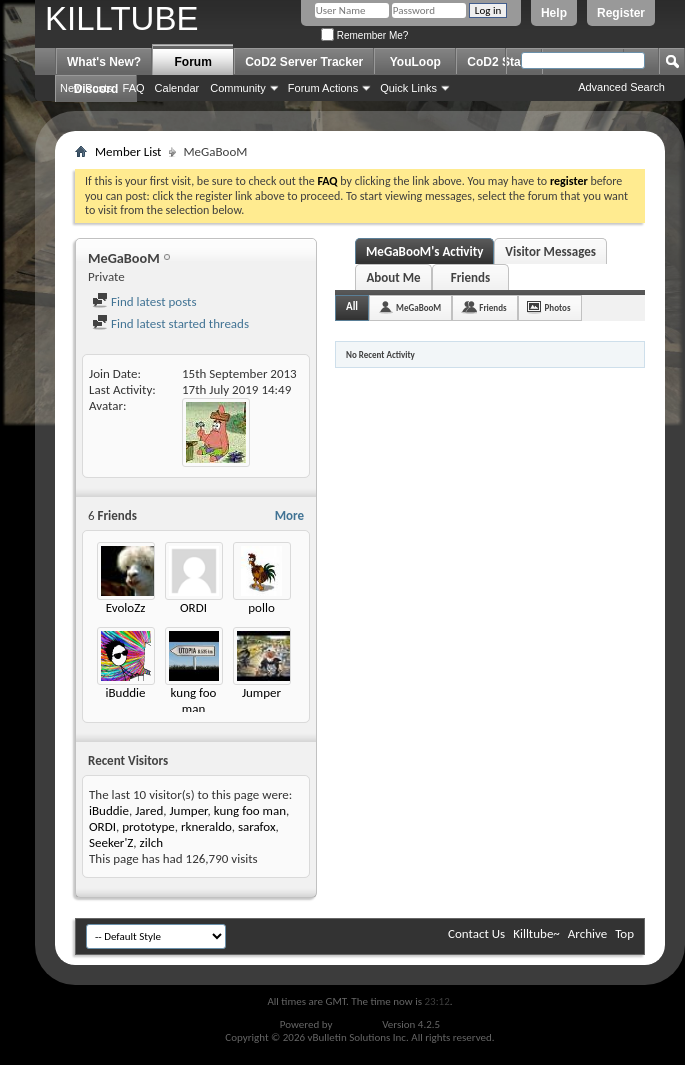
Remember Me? (364, 35)
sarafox (257, 826)
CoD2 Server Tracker (304, 62)
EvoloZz (126, 607)
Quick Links (408, 88)
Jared (149, 810)
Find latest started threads (170, 323)
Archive (587, 933)
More (289, 515)
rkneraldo (206, 826)
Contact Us (476, 933)
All (352, 306)
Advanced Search (621, 87)
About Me (393, 277)
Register (621, 13)
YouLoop (415, 62)
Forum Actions (323, 88)
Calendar (177, 88)
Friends (470, 277)
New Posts (86, 88)
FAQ (134, 88)
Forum (193, 62)
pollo (261, 607)
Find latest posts (144, 301)
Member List (128, 151)
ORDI (193, 607)
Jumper (261, 692)
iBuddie (126, 692)
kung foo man (194, 700)
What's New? (104, 62)
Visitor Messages (550, 251)
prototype (148, 826)
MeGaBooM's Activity (424, 251)
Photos (558, 307)
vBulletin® (357, 1024)
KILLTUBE (121, 18)
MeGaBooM (418, 307)
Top (624, 933)
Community (238, 88)
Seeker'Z (111, 842)
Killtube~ (536, 933)
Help (554, 13)
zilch (151, 842)
